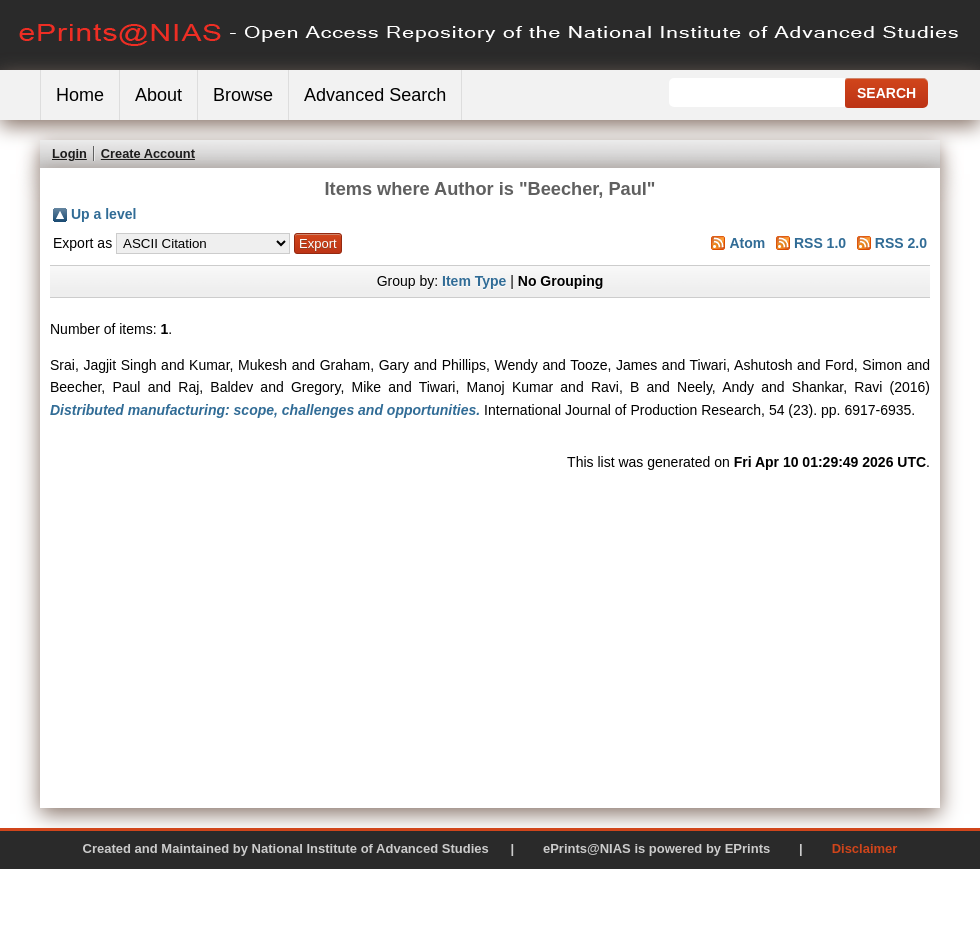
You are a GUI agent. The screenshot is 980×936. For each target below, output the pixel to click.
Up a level (103, 214)
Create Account (148, 153)
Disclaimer (865, 848)
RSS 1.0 (820, 243)
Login (69, 153)
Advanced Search (375, 95)
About (158, 95)
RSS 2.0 (901, 243)
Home (80, 95)
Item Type (474, 281)
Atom (747, 243)
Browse (243, 95)
